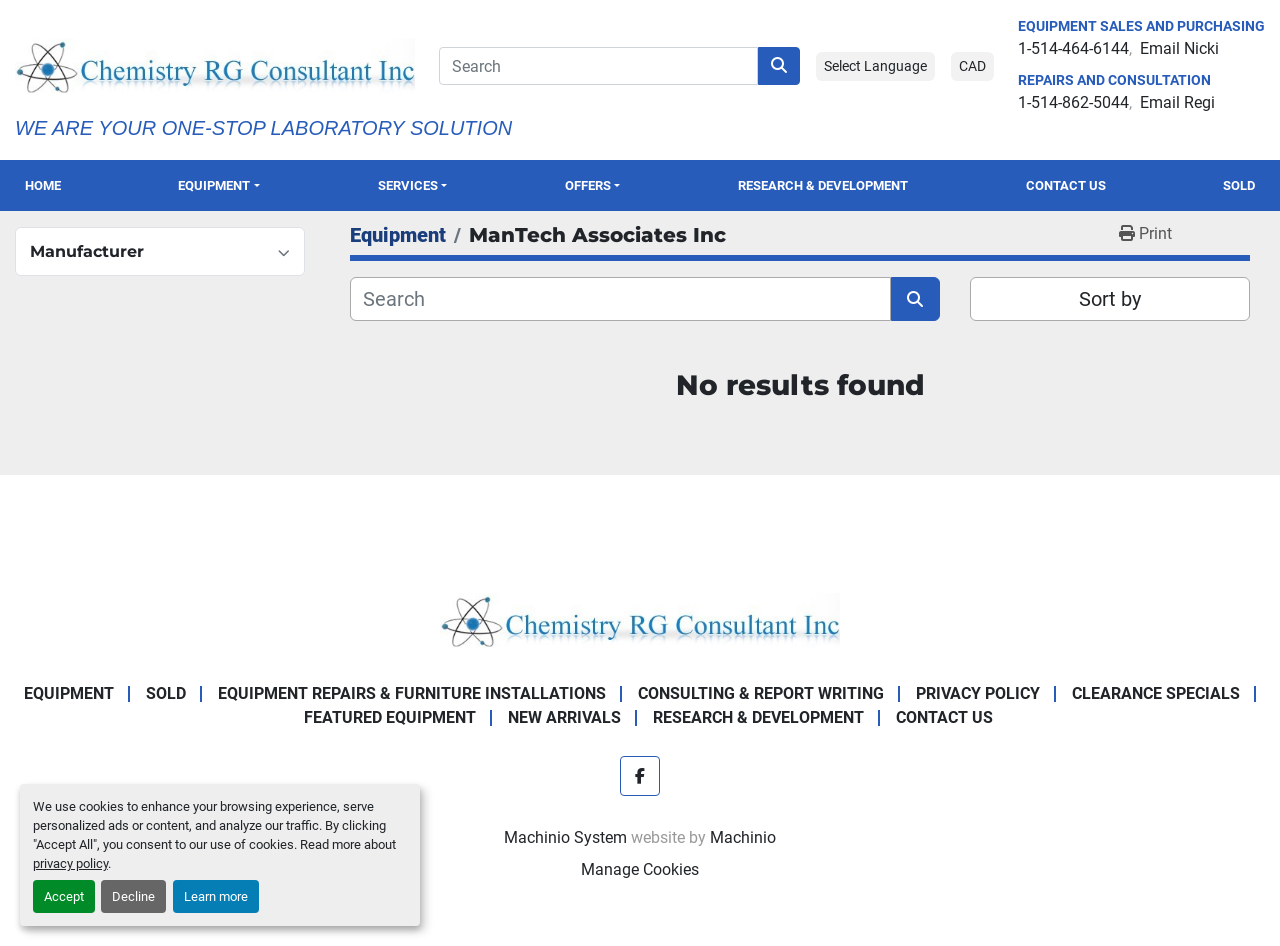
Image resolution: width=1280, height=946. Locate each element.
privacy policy (70, 863)
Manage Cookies (640, 869)
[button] (219, 185)
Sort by (1110, 299)
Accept (64, 896)
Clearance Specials (1156, 693)
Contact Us (1066, 185)
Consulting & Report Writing (761, 693)
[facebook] (640, 776)
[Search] (598, 66)
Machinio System (565, 837)
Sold (1239, 185)
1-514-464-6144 (1073, 48)
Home (43, 185)
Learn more (216, 896)
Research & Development (823, 185)
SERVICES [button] (408, 185)
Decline (133, 896)
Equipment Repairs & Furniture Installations (412, 693)
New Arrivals (564, 717)
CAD (972, 66)
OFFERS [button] (588, 185)
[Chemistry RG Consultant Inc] (640, 619)
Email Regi (1177, 102)
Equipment (214, 185)
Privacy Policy (978, 693)
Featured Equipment (390, 717)
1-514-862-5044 (1073, 102)
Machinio (743, 837)
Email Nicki (1179, 48)
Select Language (875, 66)
